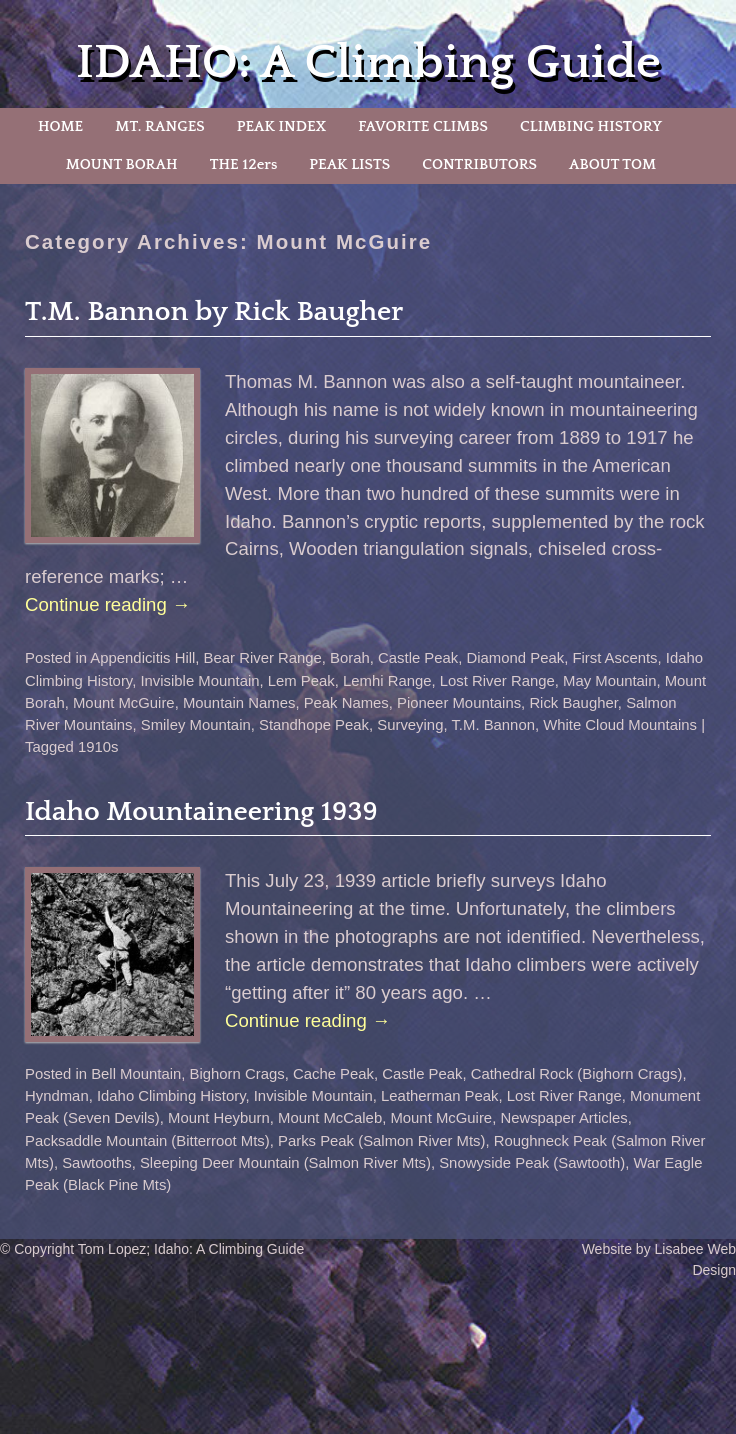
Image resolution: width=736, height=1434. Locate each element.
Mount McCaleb (330, 1118)
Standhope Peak (314, 725)
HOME (60, 126)
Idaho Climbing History (171, 1096)
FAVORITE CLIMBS (423, 126)
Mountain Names (239, 703)
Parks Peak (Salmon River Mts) (381, 1141)
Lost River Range (497, 681)
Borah (350, 658)
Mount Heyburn (219, 1118)
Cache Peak (333, 1074)
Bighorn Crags (237, 1074)
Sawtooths (96, 1163)
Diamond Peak (516, 658)
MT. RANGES (159, 126)
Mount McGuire (124, 703)
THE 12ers (244, 164)
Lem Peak (301, 681)
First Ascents (614, 658)
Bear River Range (263, 658)
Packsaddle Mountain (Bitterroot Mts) (147, 1141)
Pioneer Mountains (459, 703)
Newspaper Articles (563, 1118)
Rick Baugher (573, 703)
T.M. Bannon (493, 725)
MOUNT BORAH (122, 164)
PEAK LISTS (349, 164)
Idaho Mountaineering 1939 (201, 811)
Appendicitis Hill (142, 658)
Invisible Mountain (199, 681)
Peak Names (346, 703)
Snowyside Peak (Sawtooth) (532, 1163)
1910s (98, 747)
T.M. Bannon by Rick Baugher (214, 311)
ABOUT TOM (612, 164)
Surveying (410, 725)
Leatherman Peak (439, 1096)
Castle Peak (418, 658)
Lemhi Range (387, 681)
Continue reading (108, 604)
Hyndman (57, 1096)
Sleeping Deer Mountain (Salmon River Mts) (285, 1163)
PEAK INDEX (282, 126)
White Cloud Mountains (620, 725)
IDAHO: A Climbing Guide (368, 62)
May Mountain (609, 681)
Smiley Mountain (196, 725)
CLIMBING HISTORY (591, 126)
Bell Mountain (136, 1074)
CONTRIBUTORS (479, 164)
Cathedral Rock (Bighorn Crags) (577, 1074)
